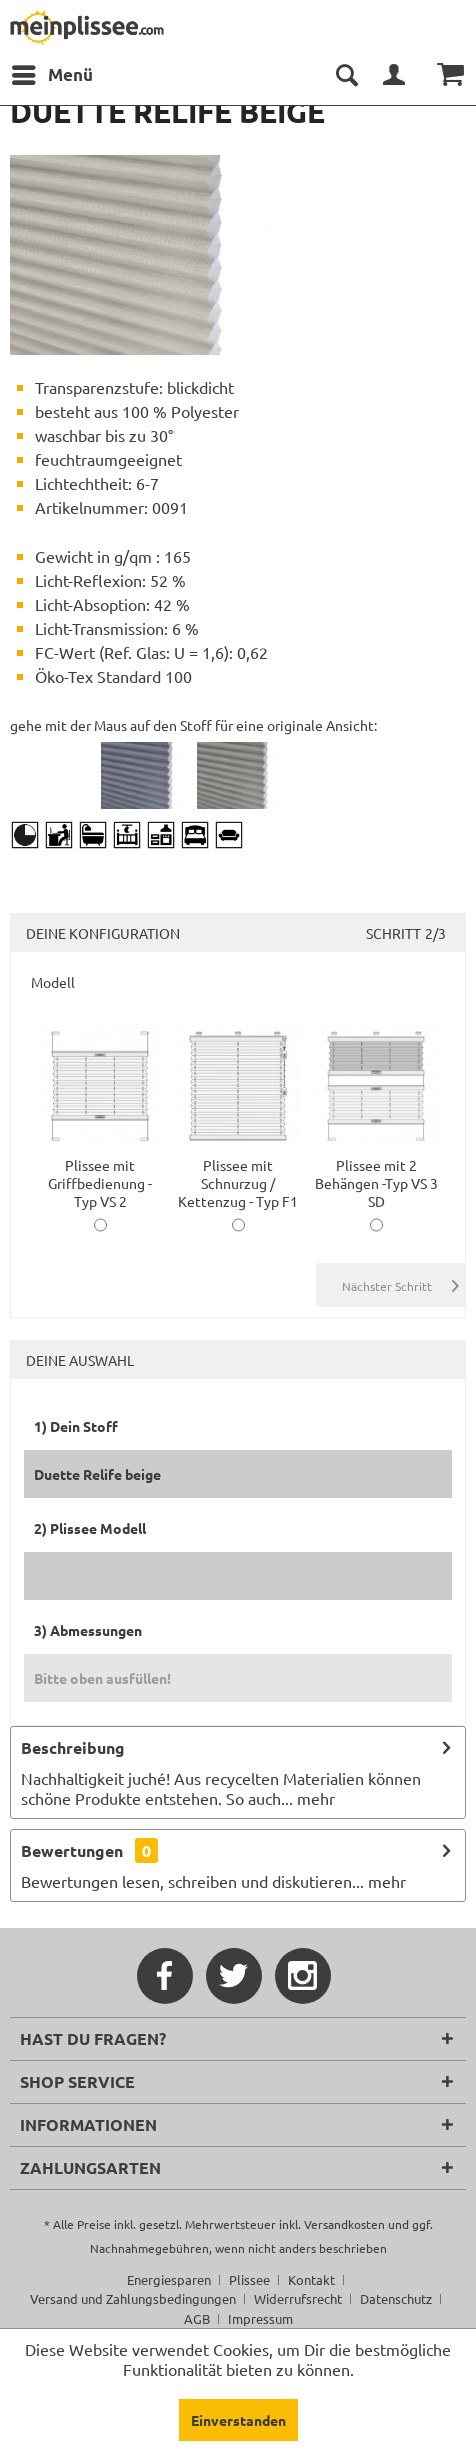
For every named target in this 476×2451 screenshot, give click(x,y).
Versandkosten (344, 2224)
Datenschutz (396, 2298)
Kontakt (311, 2279)
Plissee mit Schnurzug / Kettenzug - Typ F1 (238, 1174)
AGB (197, 2318)
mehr (314, 1798)
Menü (52, 72)
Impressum (260, 2318)
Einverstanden (238, 2420)
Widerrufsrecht (298, 2298)
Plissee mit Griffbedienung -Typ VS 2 (100, 1174)
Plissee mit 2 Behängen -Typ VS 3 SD (376, 1174)
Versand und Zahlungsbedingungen (133, 2298)
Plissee (249, 2279)
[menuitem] (51, 75)
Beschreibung (73, 1747)
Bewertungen (72, 1850)
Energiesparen (169, 2279)
